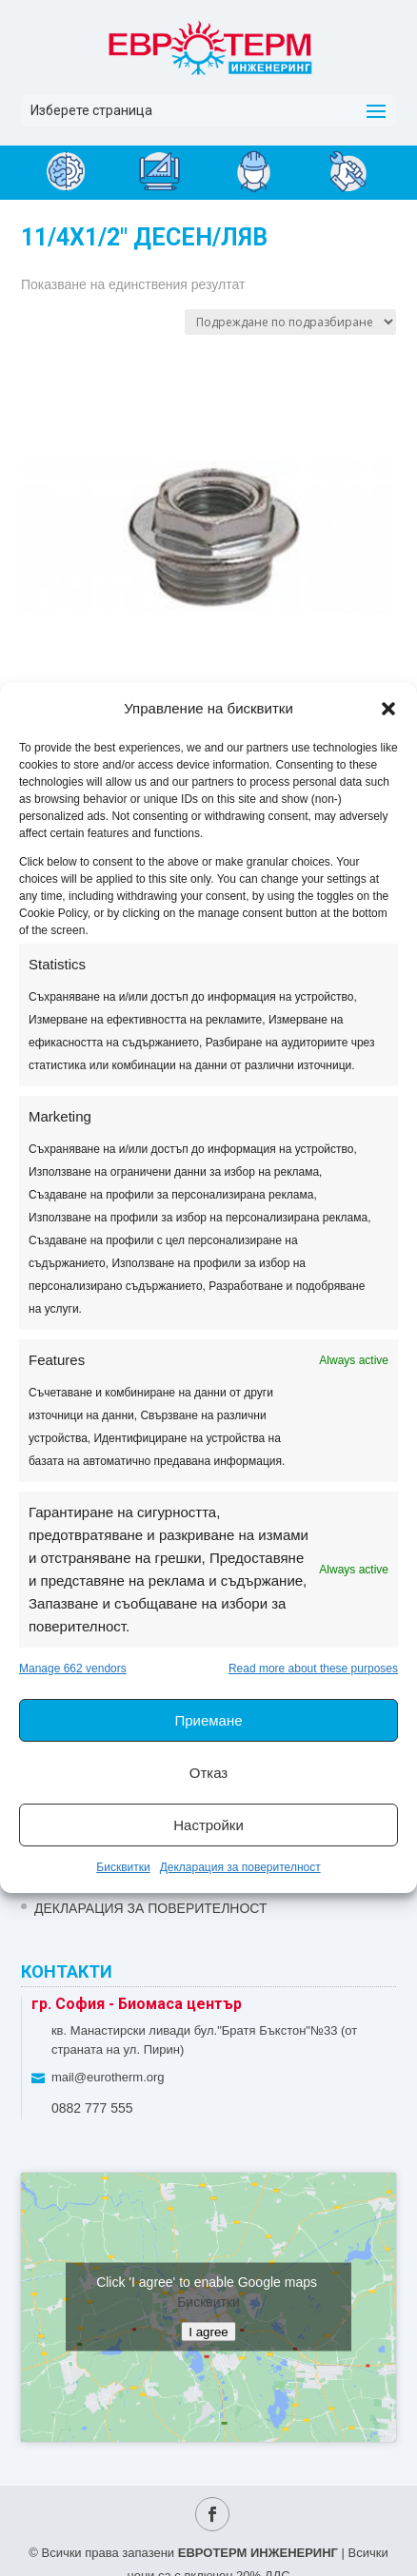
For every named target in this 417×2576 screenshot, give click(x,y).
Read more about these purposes (313, 1668)
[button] (388, 708)
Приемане (208, 1720)
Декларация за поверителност (240, 1867)
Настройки (208, 1825)
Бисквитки (122, 1867)
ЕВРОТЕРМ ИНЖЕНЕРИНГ (258, 2553)
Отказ (208, 1773)
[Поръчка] (290, 322)
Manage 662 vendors (73, 1668)
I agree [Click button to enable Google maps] (208, 2332)
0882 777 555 (92, 2108)
